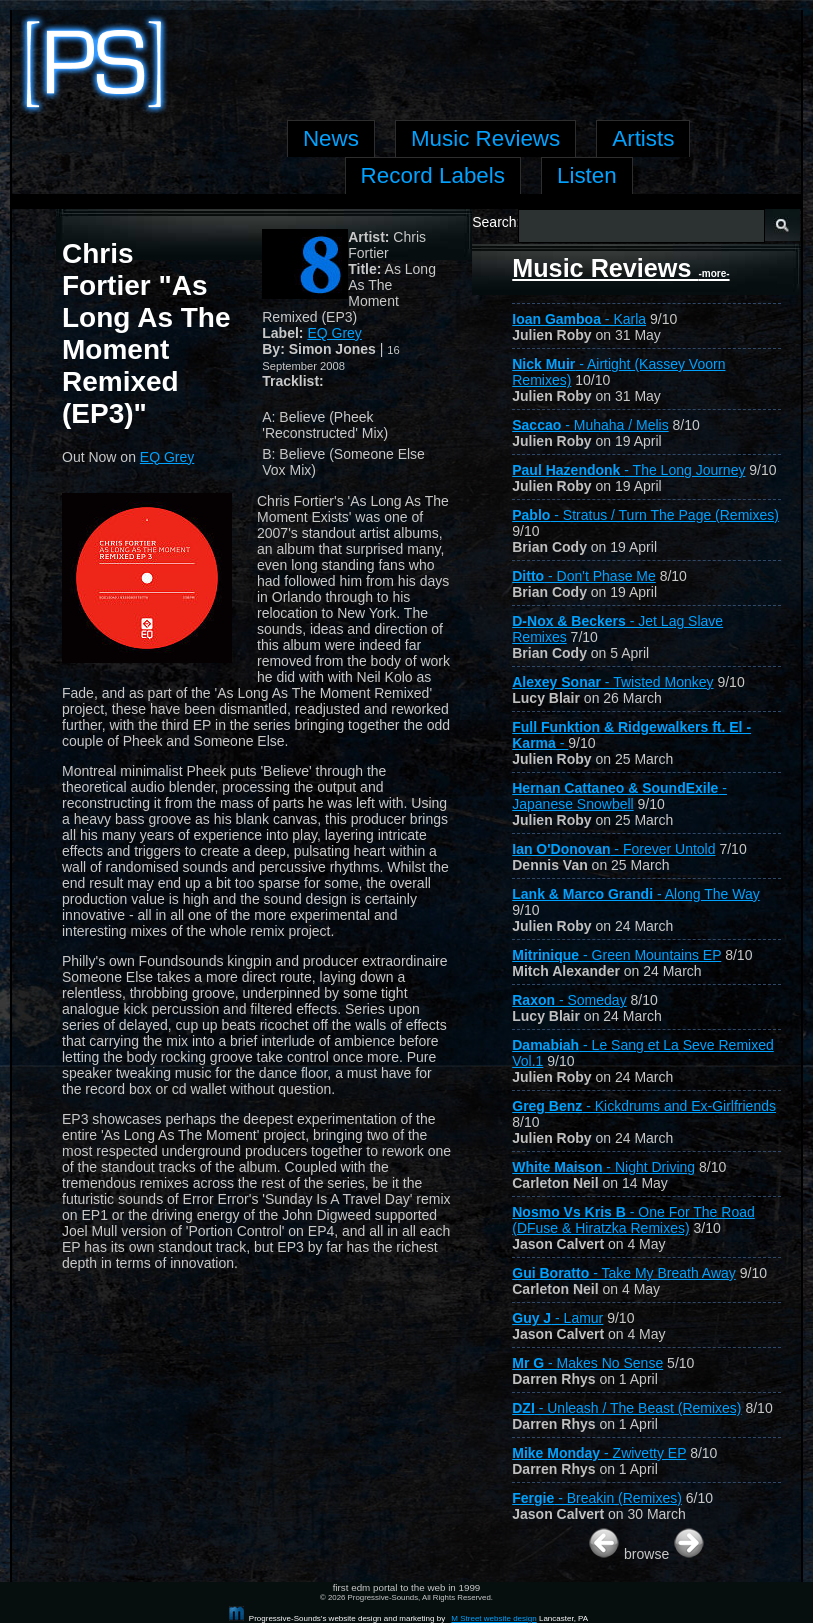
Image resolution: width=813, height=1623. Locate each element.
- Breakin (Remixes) (597, 1498)
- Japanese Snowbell (619, 796)
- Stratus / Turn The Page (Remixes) (645, 515)
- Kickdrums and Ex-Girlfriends (644, 1106)
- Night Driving (603, 1167)
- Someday (569, 1000)
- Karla (579, 319)
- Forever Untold (613, 849)
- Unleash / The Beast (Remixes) (626, 1408)
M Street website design (493, 1618)
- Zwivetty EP (599, 1453)
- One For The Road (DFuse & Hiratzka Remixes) (633, 1220)
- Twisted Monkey (612, 682)
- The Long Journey (628, 470)
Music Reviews (620, 268)
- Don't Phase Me (584, 576)
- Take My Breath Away (624, 1273)
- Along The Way (635, 894)
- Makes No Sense (587, 1363)
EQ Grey (334, 333)
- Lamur (557, 1318)
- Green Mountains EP (616, 955)
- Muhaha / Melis (590, 425)
